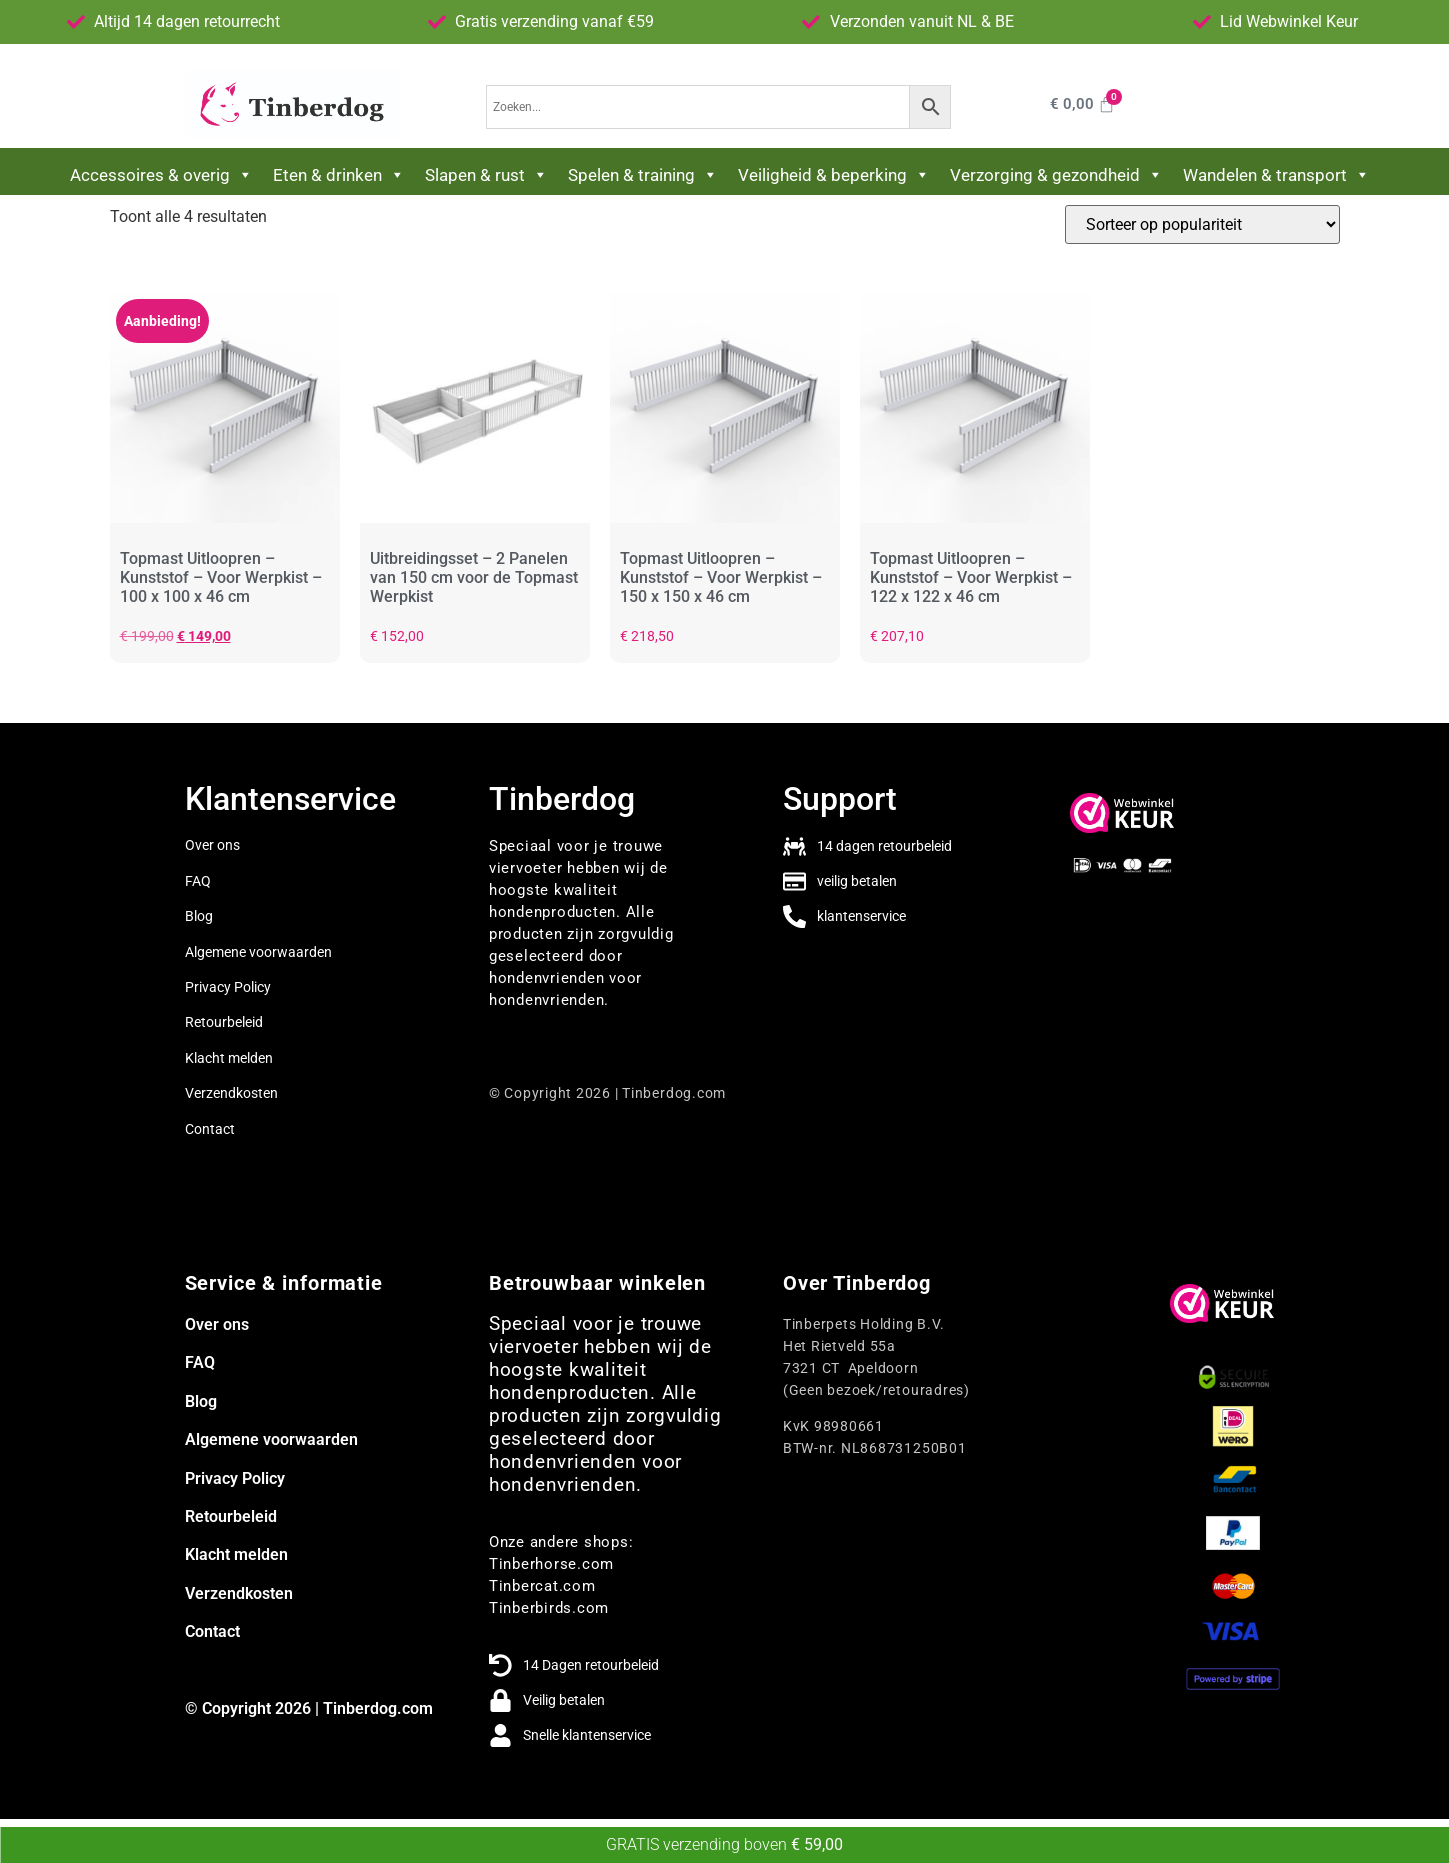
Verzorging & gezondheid (1056, 175)
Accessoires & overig (161, 175)
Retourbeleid (224, 1022)
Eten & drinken (339, 175)
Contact (210, 1129)
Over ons (212, 845)
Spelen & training (643, 175)
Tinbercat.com (542, 1586)
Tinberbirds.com (549, 1608)
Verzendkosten (231, 1093)
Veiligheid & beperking (834, 175)
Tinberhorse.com (551, 1564)
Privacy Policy (228, 987)
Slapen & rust (486, 175)
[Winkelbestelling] (1202, 224)
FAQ (200, 1362)
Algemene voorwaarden (258, 952)
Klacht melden (229, 1058)
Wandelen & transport (1276, 175)
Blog (199, 916)
